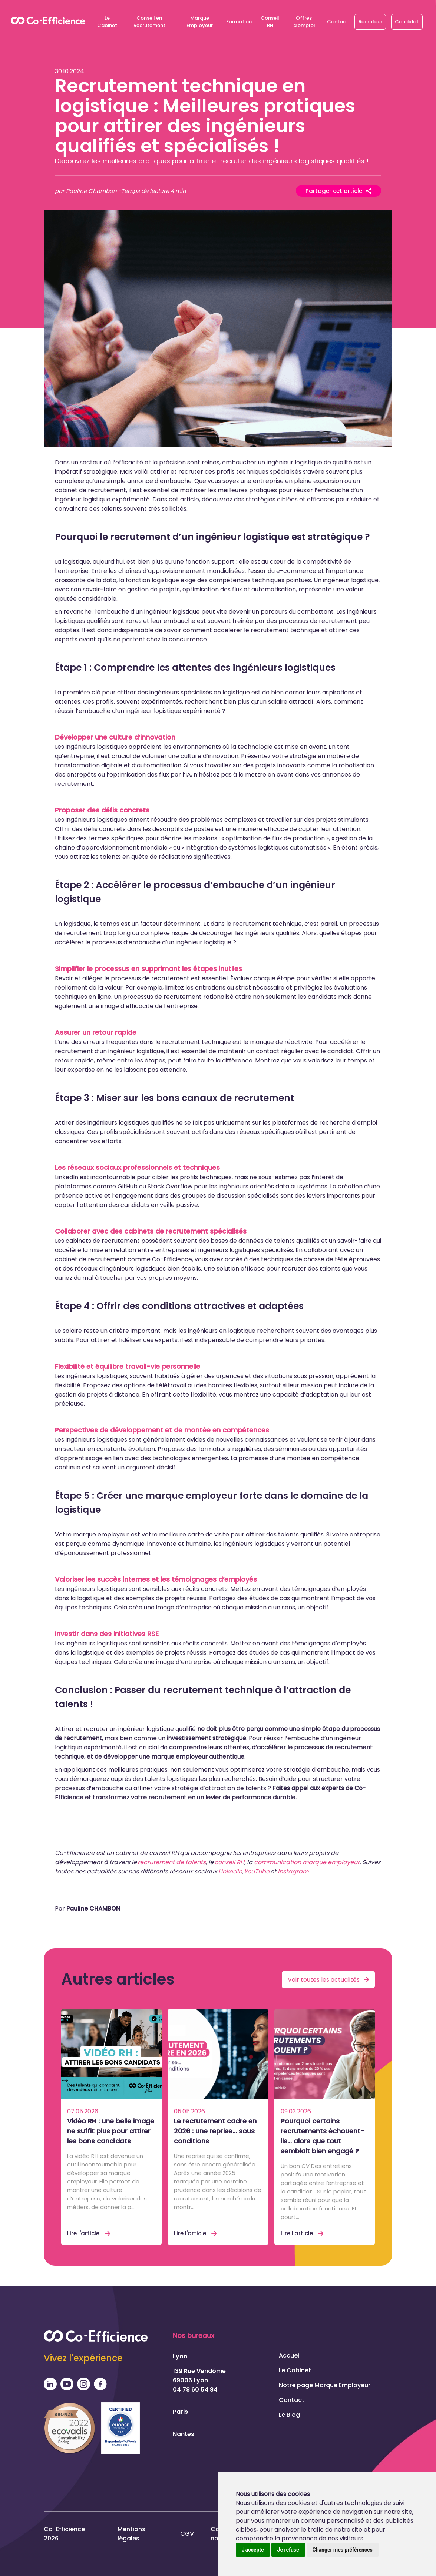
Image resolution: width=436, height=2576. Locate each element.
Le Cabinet (107, 21)
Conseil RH (270, 21)
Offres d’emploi (304, 21)
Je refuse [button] (288, 2550)
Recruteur (370, 21)
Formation (239, 21)
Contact (337, 21)
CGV (187, 2533)
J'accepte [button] (253, 2550)
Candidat (407, 21)
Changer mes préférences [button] (343, 2550)
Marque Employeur (199, 21)
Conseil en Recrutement (149, 21)
